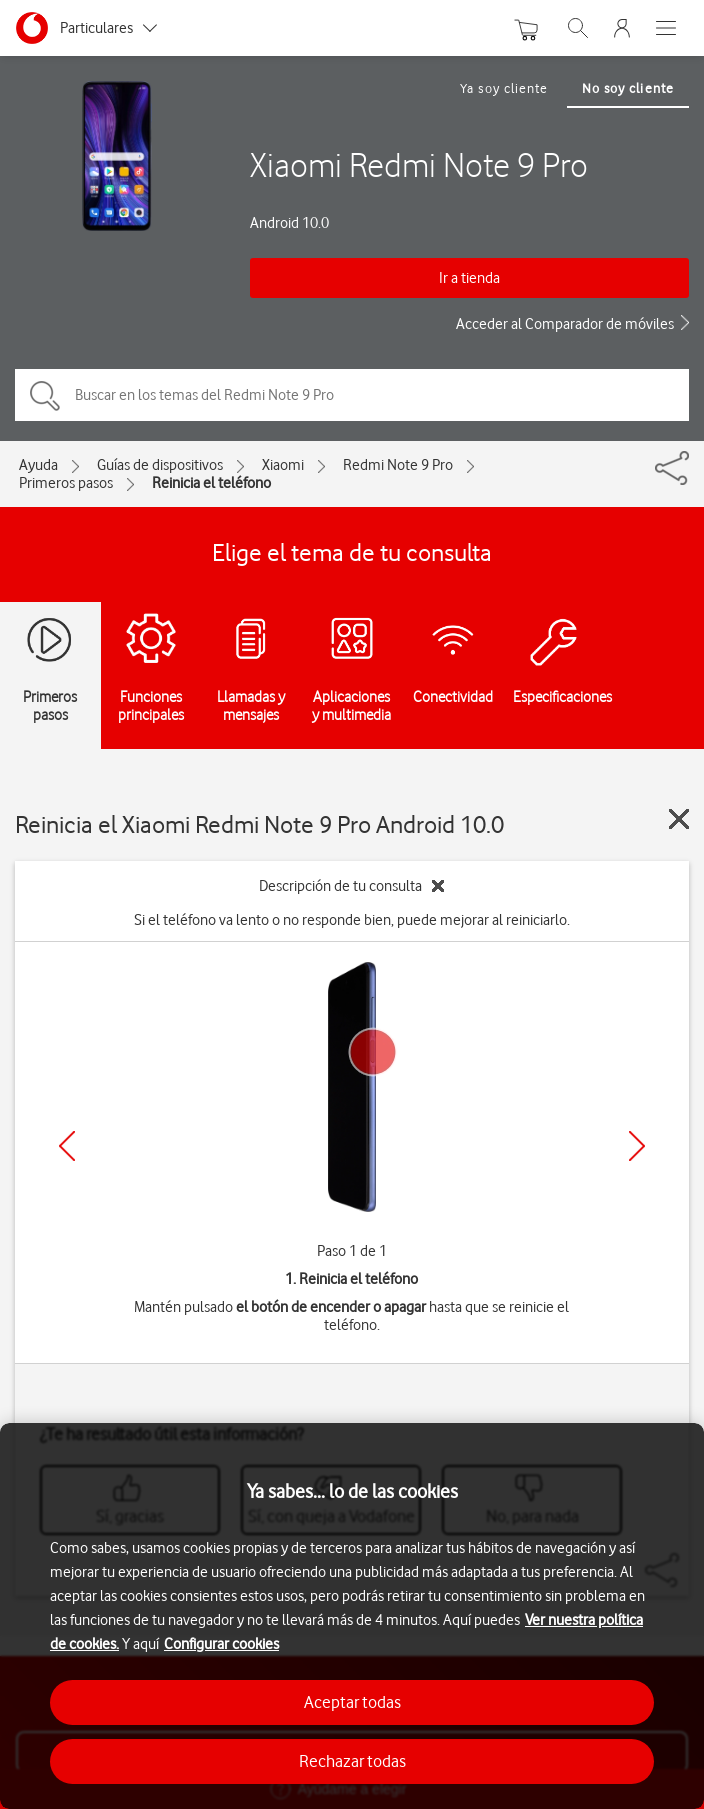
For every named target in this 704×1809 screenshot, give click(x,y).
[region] (352, 1616)
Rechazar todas (352, 1761)
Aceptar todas (352, 1702)
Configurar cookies (221, 1644)
